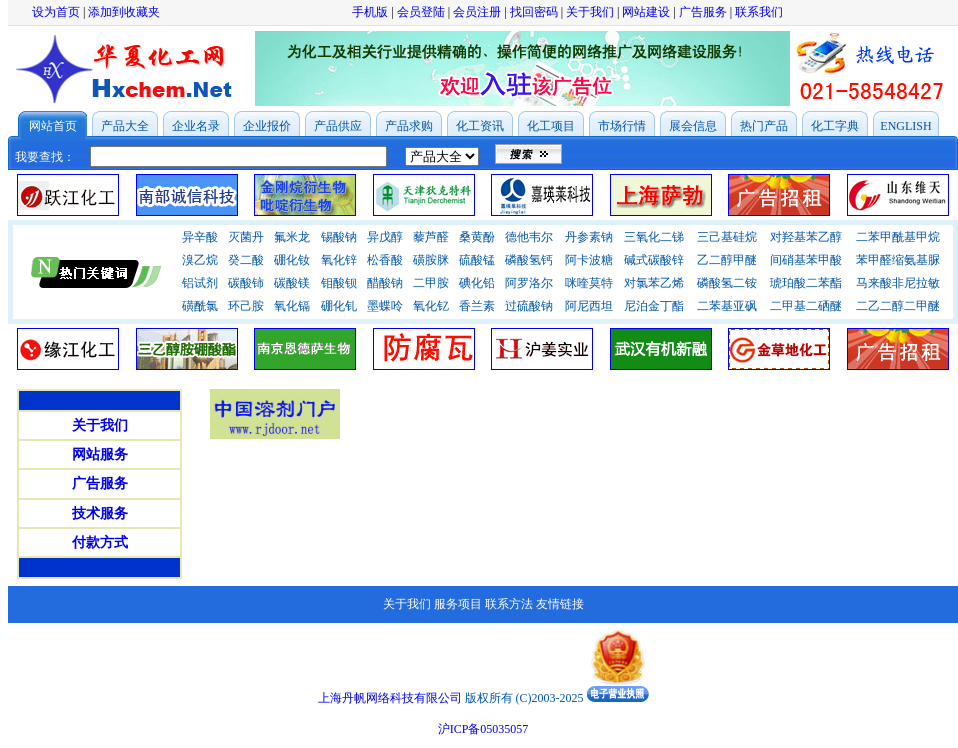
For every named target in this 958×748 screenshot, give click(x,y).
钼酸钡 (339, 283)
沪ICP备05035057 (483, 729)
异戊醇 (385, 237)
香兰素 (477, 306)
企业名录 (196, 126)
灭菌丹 (246, 237)
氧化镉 (292, 306)
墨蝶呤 (385, 306)
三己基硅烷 (727, 237)
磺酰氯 (200, 306)
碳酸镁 (292, 283)
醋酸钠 (385, 283)
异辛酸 (200, 237)
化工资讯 (480, 126)
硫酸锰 (477, 260)
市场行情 (622, 126)
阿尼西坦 (589, 306)
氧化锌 (339, 260)
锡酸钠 (339, 237)
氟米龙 (292, 237)
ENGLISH (905, 126)
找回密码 (534, 12)
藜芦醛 (431, 237)
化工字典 (835, 126)
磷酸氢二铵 (727, 283)
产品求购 (409, 126)
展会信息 (693, 126)
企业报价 (267, 126)
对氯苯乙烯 (654, 283)
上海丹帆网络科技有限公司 (390, 698)
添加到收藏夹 (124, 12)
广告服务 (703, 12)
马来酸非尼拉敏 (898, 283)
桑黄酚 (477, 237)
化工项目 (551, 126)
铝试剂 (200, 283)
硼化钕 (292, 260)
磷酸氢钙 (529, 260)
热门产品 (764, 126)
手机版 (370, 12)
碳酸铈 (246, 283)
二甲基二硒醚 (806, 306)
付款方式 (100, 542)
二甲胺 (431, 283)
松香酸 (385, 260)
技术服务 (100, 513)
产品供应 (338, 126)
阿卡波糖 (589, 260)
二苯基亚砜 (727, 306)
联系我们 (759, 12)
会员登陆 (421, 12)
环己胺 (246, 306)
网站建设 (646, 12)
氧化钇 (431, 306)
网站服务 (100, 454)
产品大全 (125, 126)
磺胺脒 (431, 260)
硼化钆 (339, 306)
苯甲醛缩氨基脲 (898, 260)
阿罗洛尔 (529, 283)
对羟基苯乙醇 (806, 237)
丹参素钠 (589, 237)
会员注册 (477, 12)
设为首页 (56, 12)
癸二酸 (246, 260)
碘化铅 (477, 283)
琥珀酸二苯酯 (806, 283)
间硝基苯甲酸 (806, 260)
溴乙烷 (200, 260)
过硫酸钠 (529, 306)
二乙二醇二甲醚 (898, 306)
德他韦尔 (529, 237)
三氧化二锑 (654, 237)
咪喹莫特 (589, 283)
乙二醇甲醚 (727, 260)
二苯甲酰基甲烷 (898, 237)
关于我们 (590, 12)
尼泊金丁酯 (654, 306)
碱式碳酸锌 (654, 260)
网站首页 (53, 126)
